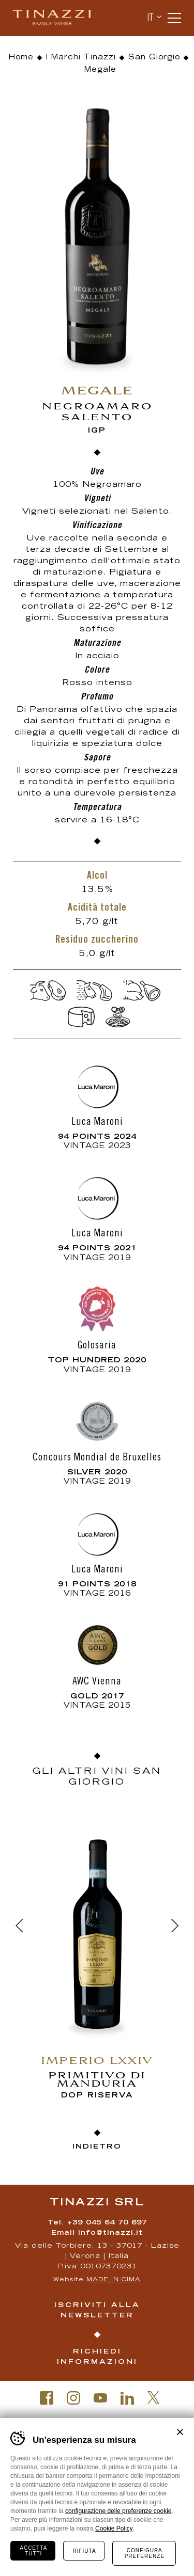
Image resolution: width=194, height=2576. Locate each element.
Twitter (153, 2397)
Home (21, 57)
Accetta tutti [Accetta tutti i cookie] (33, 2550)
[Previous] (19, 1925)
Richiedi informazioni (97, 2357)
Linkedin (127, 2398)
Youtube (100, 2398)
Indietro (97, 2147)
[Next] (174, 1925)
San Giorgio (154, 57)
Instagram (73, 2398)
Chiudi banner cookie (180, 2432)
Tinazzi (56, 18)
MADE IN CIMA (113, 2280)
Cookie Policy (113, 2528)
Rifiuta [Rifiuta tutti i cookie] (84, 2551)
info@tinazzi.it (110, 2233)
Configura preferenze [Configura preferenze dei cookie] (145, 2553)
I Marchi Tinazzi (81, 57)
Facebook (46, 2398)
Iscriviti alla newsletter (97, 2310)
